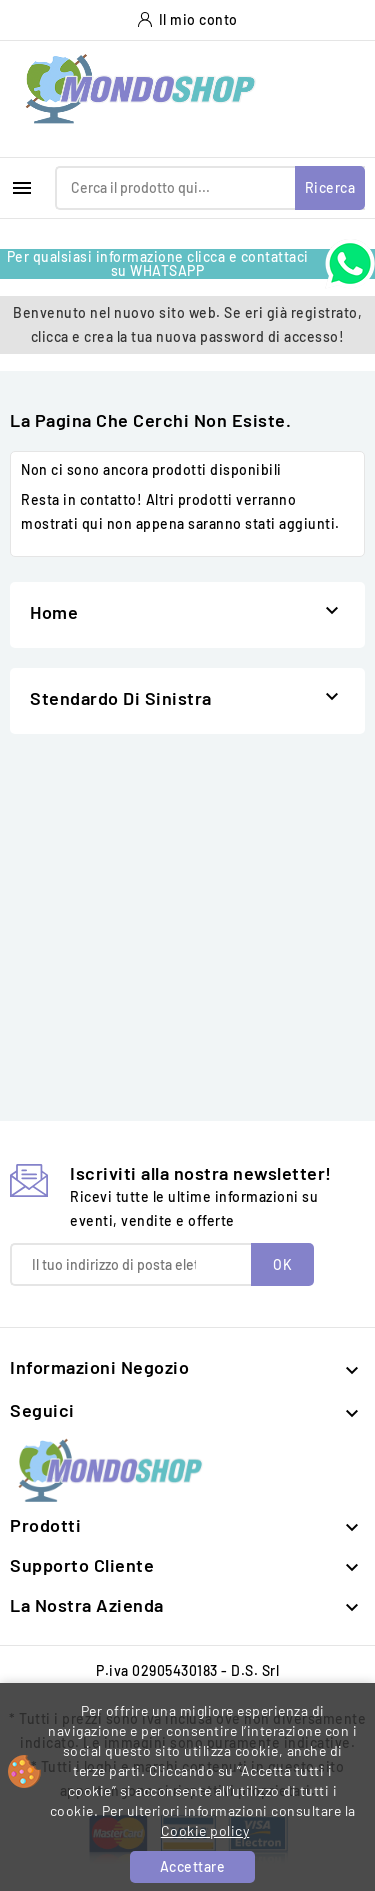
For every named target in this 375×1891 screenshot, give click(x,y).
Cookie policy (205, 1830)
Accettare (193, 1866)
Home (54, 612)
